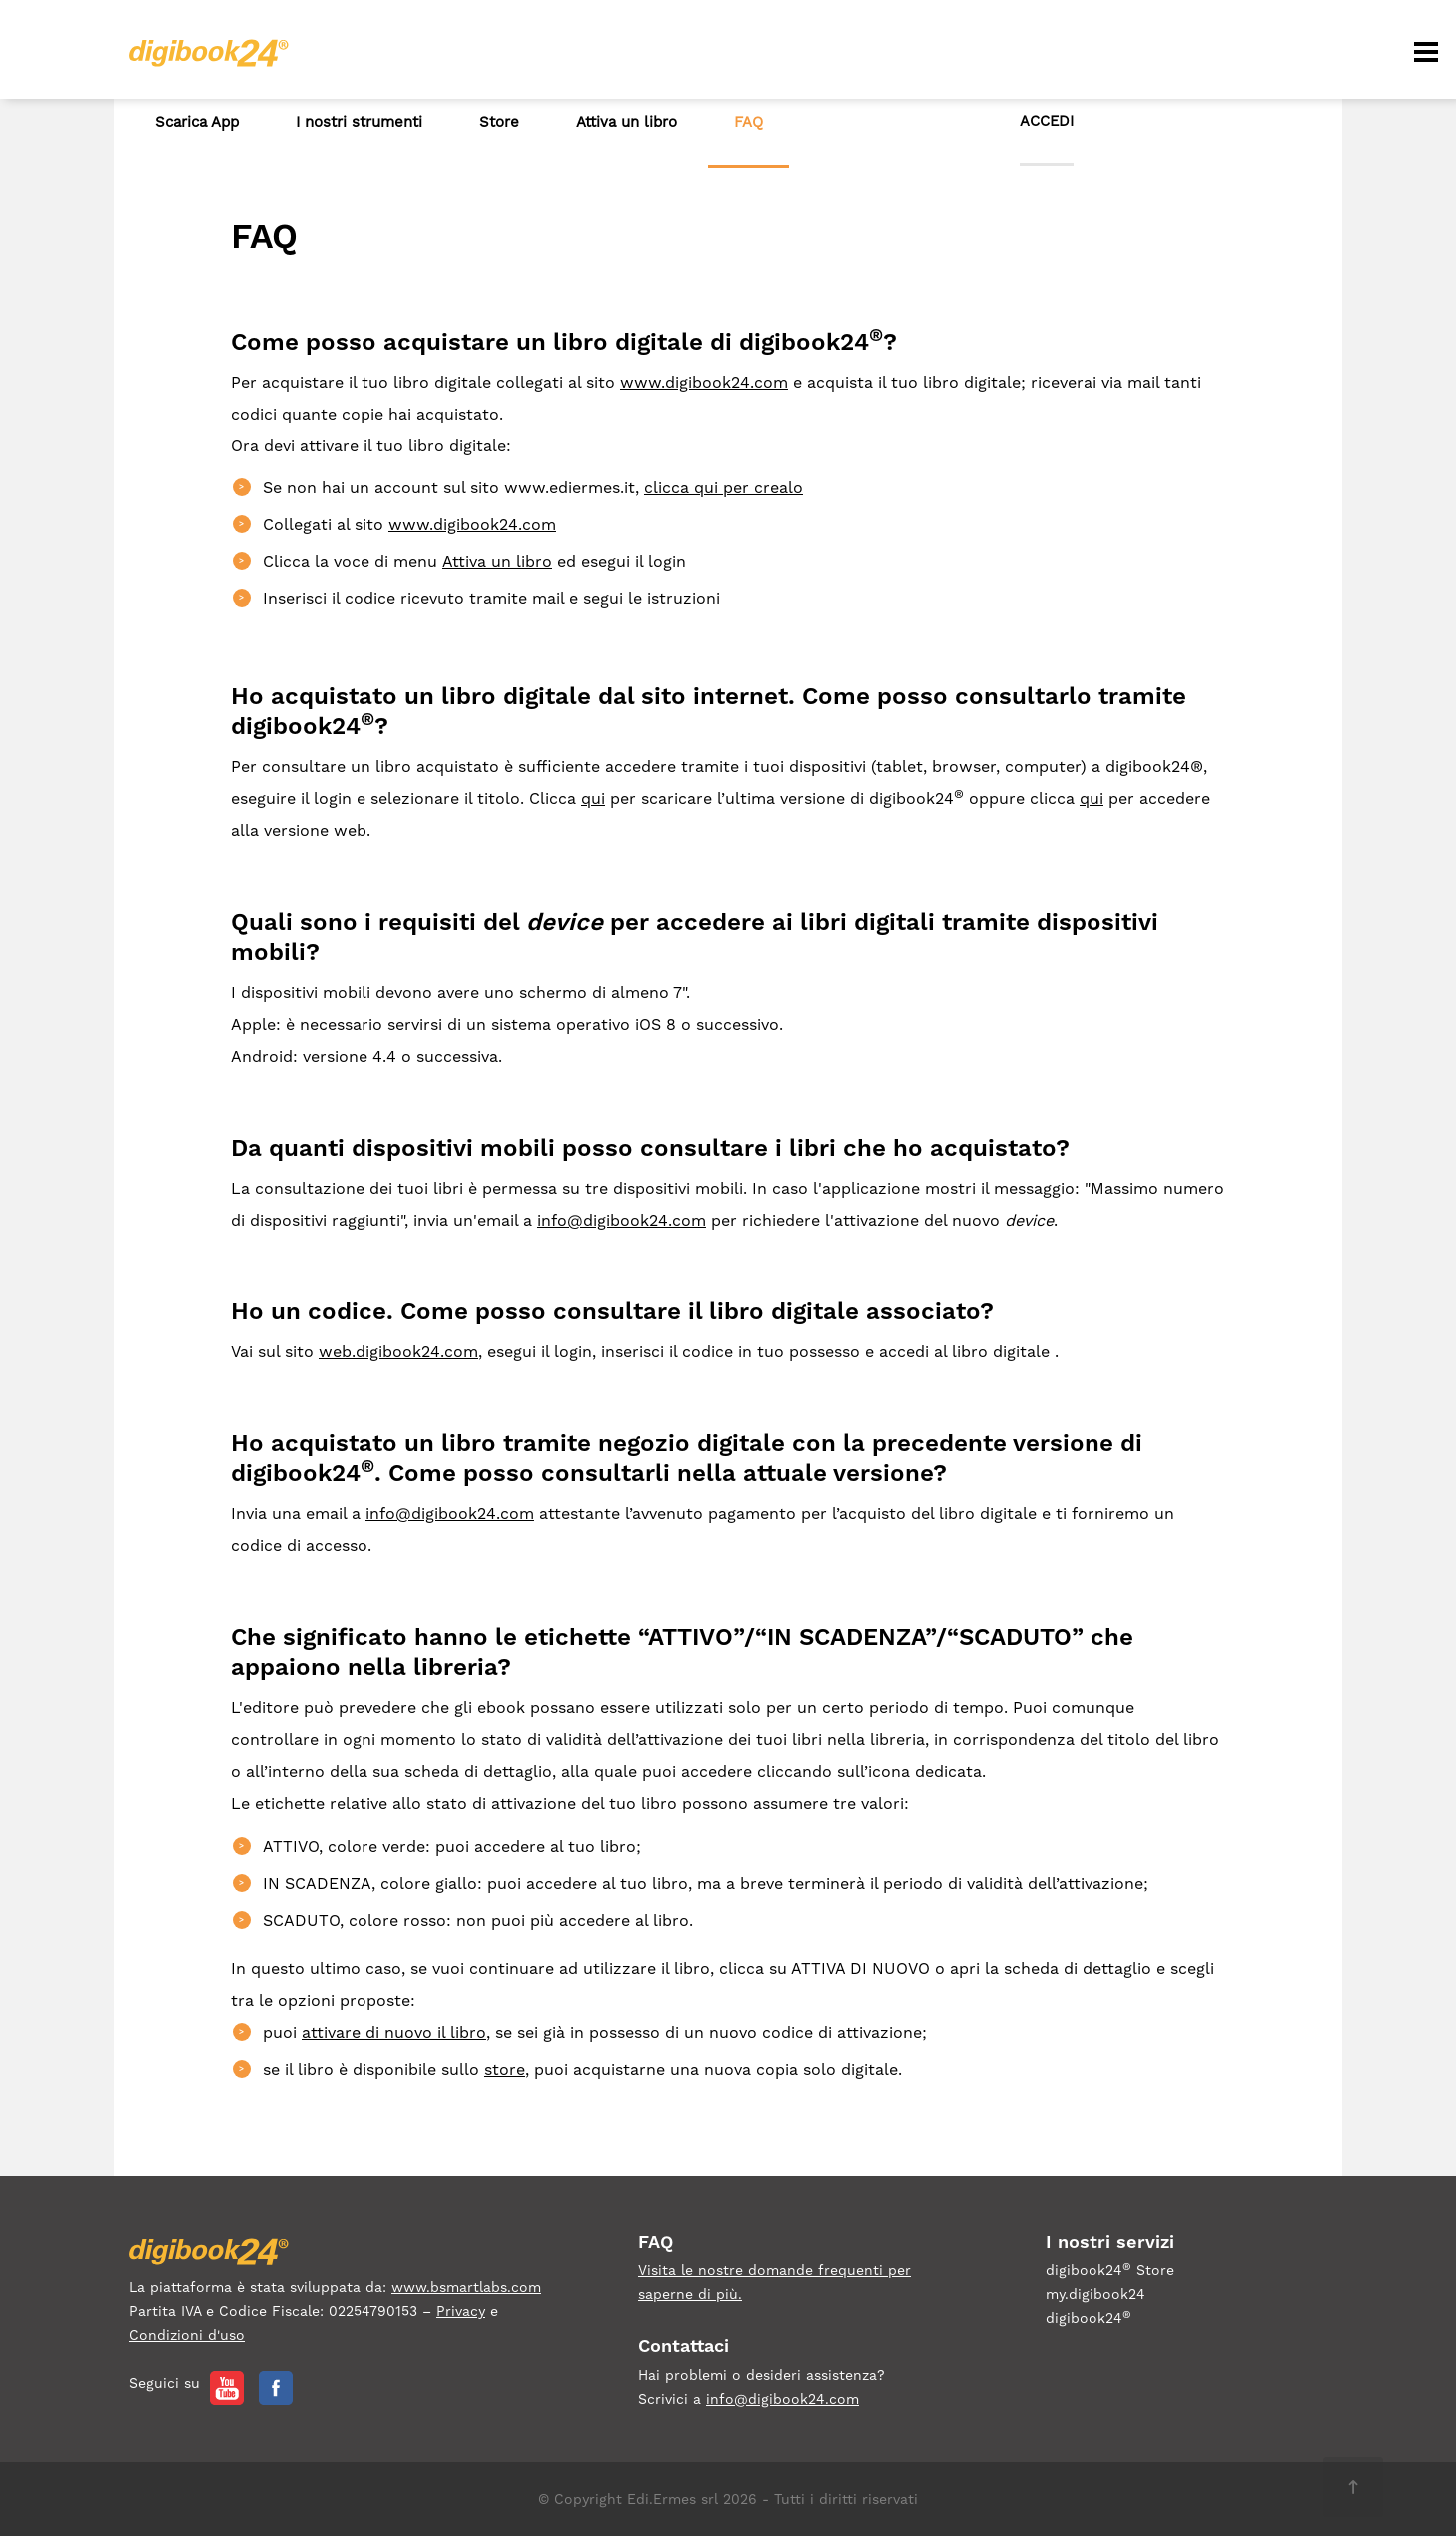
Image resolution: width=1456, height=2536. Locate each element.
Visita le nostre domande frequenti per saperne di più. (774, 2282)
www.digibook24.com (704, 382)
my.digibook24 (1095, 2294)
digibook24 (1088, 2317)
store (504, 2069)
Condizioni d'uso (187, 2335)
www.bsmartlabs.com (466, 2287)
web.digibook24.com (398, 1351)
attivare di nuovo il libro (394, 2032)
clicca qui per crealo (723, 487)
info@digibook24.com (621, 1220)
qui (593, 798)
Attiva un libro (497, 561)
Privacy (460, 2311)
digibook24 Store (1110, 2269)
